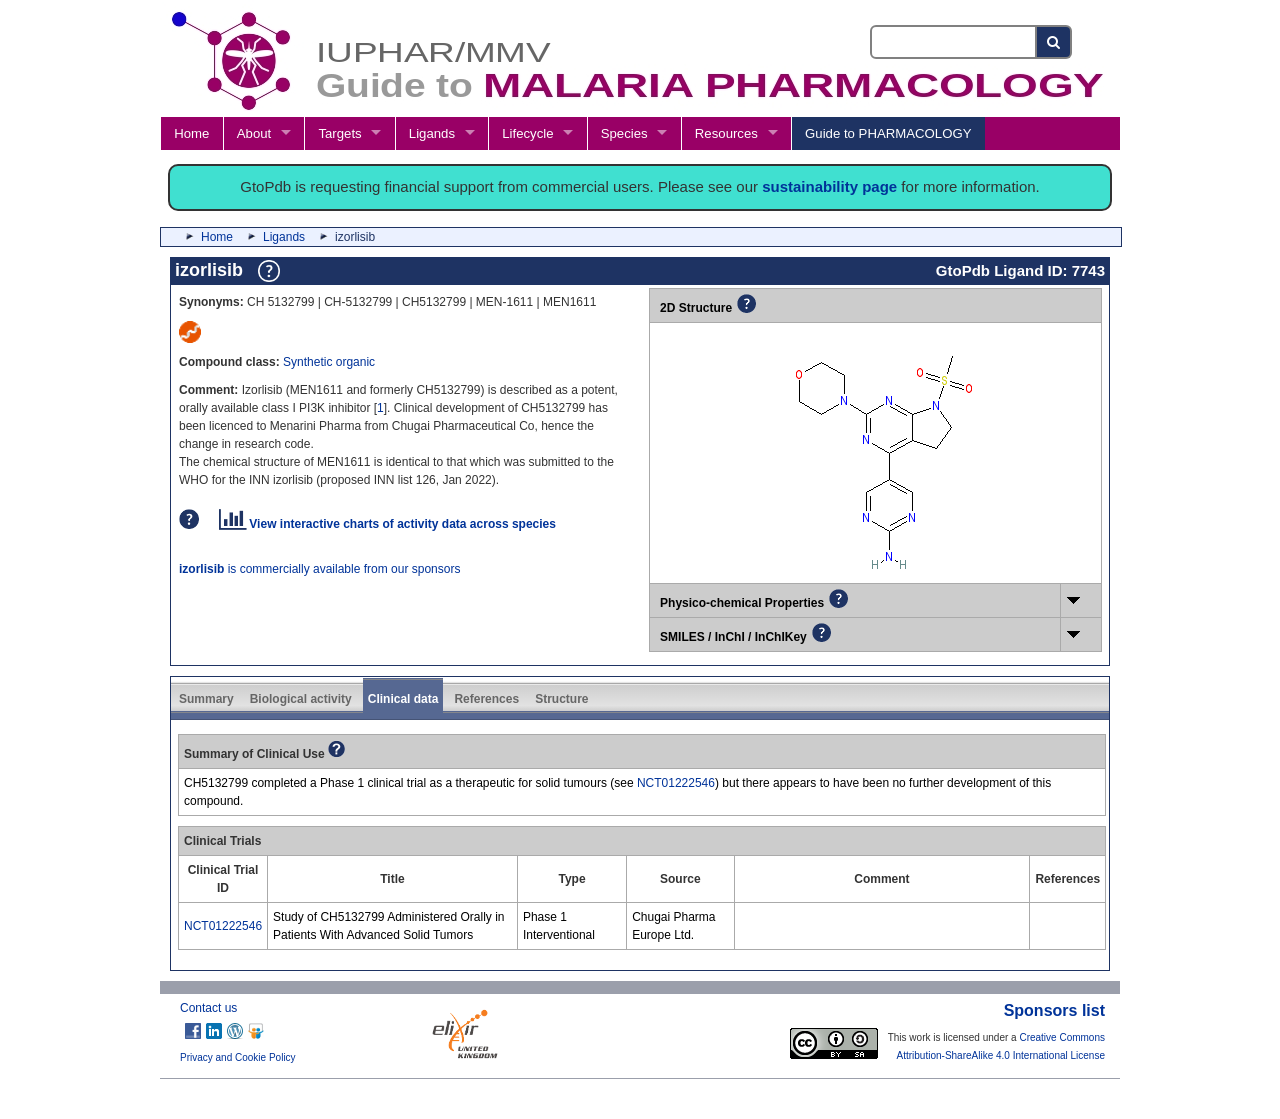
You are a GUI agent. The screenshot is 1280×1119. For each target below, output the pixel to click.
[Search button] (1054, 42)
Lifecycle (527, 133)
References (486, 699)
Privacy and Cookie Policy (238, 1057)
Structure (561, 699)
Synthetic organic (329, 362)
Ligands (432, 133)
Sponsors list (1054, 1010)
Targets (339, 133)
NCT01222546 (676, 783)
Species (624, 133)
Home (191, 133)
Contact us (208, 1008)
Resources (726, 133)
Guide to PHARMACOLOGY (888, 133)
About (254, 133)
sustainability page (829, 186)
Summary (206, 699)
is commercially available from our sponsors (319, 569)
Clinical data (403, 699)
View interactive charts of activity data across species (387, 524)
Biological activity (301, 699)
